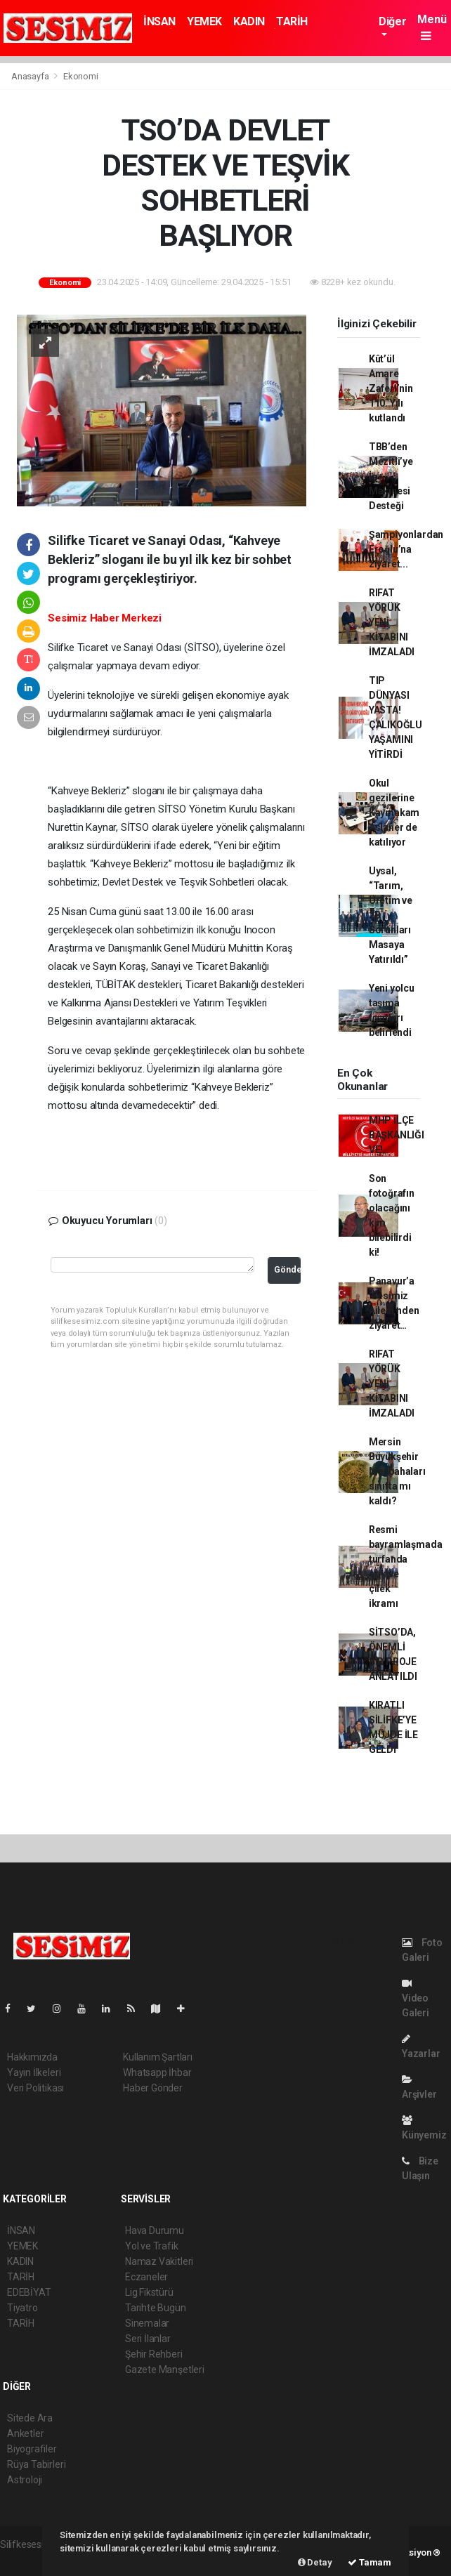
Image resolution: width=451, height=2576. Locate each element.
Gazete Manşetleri (164, 2369)
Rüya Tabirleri (36, 2464)
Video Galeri (415, 1998)
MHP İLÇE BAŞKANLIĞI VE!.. (396, 1135)
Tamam (369, 2562)
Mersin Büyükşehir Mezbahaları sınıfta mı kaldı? (397, 1471)
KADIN (249, 21)
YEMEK (204, 21)
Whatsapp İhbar (157, 2072)
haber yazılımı (30, 2559)
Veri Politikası (35, 2088)
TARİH (292, 21)
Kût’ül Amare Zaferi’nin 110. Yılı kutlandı (391, 388)
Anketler (25, 2433)
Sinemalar (147, 2323)
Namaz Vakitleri (159, 2261)
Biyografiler (32, 2449)
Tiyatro (22, 2307)
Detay (315, 2562)
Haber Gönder (153, 2088)
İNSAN (159, 21)
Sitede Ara (30, 2418)
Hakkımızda (32, 2057)
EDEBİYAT (29, 2292)
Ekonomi (80, 76)
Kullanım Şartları (157, 2057)
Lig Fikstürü (149, 2292)
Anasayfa (31, 76)
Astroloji (24, 2479)
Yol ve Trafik (151, 2246)
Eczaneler (146, 2276)
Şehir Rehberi (154, 2354)
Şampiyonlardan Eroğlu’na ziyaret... (406, 549)
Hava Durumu (154, 2230)
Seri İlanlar (148, 2338)
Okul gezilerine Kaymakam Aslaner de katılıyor (394, 812)
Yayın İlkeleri (33, 2072)
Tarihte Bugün (155, 2307)
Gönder (287, 1269)
